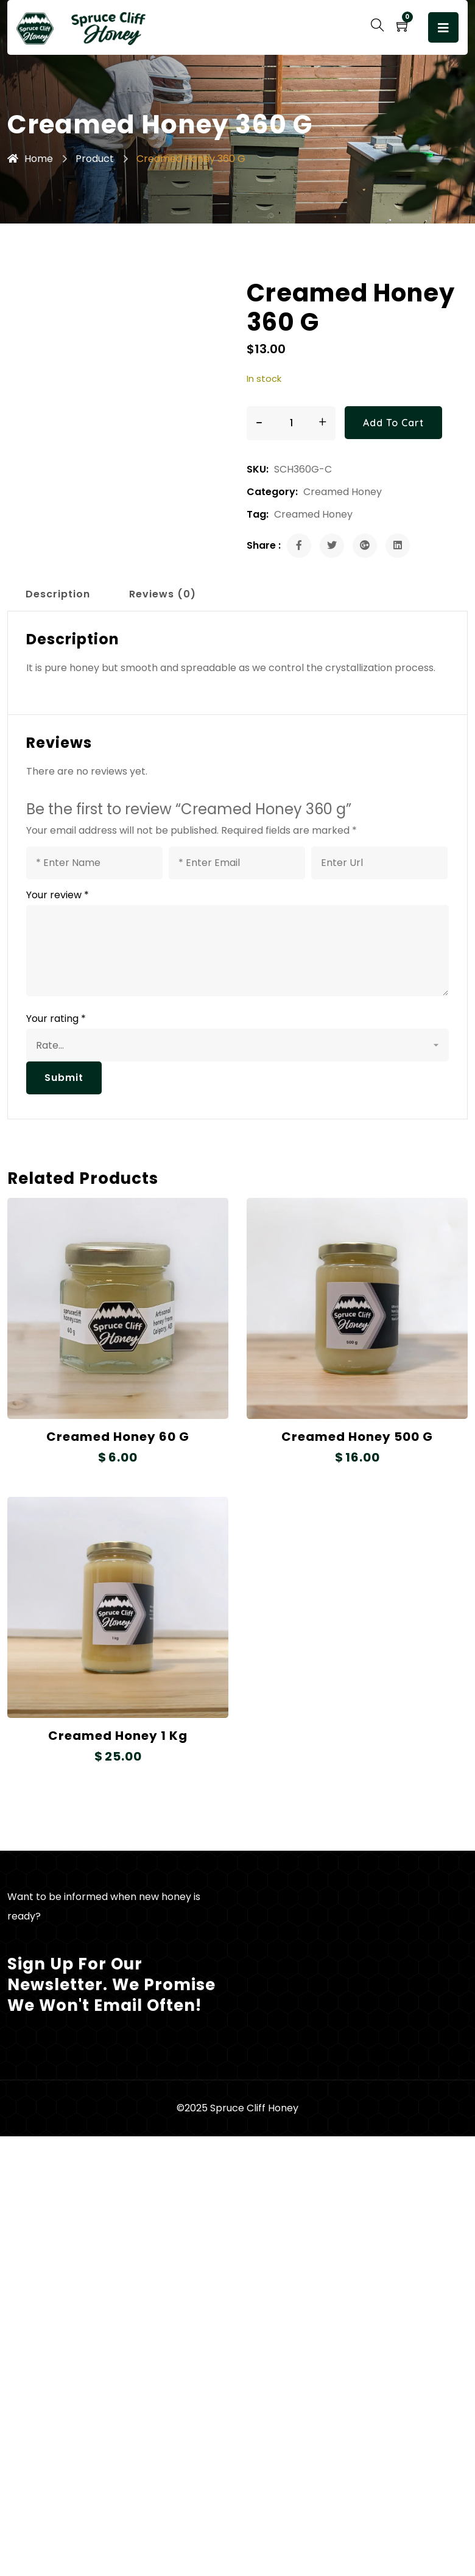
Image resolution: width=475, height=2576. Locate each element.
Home (30, 159)
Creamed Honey (342, 492)
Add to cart (393, 423)
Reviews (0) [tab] (162, 594)
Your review (57, 895)
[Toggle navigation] (443, 27)
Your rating (56, 1019)
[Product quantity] (291, 423)
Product (95, 159)
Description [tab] (58, 594)
